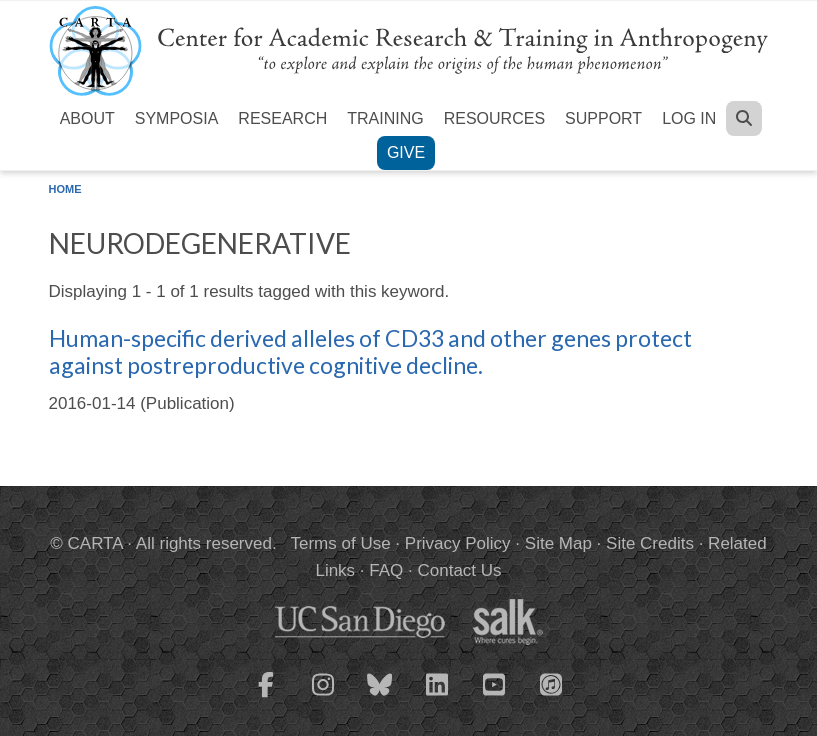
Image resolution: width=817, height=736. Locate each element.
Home (65, 189)
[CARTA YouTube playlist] (494, 697)
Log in (689, 118)
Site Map (558, 543)
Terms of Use (341, 543)
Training (385, 118)
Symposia (177, 118)
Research (282, 118)
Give (406, 152)
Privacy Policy (458, 543)
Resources (494, 118)
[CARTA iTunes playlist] (551, 683)
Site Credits (650, 543)
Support (603, 118)
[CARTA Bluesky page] (380, 697)
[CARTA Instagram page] (323, 697)
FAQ (386, 570)
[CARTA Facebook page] (266, 697)
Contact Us (459, 570)
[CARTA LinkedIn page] (437, 697)
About (87, 118)
